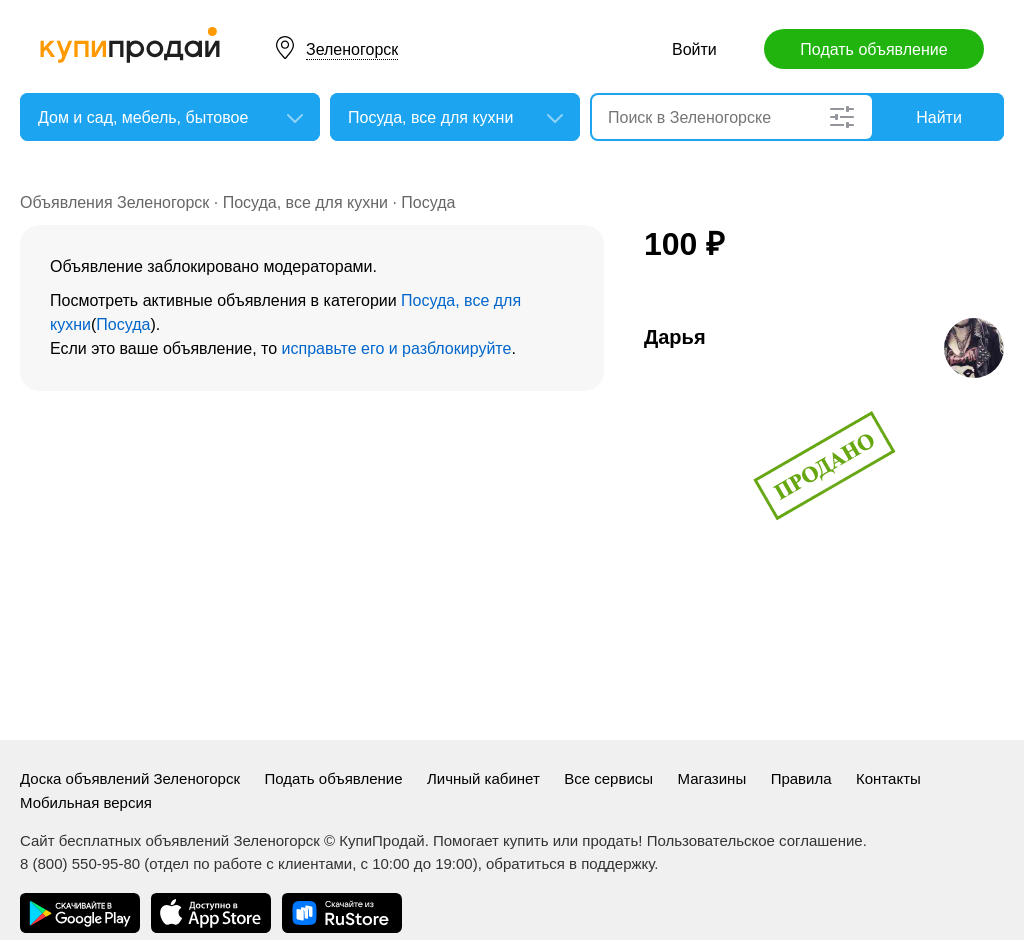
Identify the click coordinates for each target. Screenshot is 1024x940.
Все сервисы (608, 778)
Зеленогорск (352, 49)
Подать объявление (873, 49)
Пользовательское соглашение (755, 840)
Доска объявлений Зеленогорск (130, 778)
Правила (801, 778)
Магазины (712, 778)
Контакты (888, 778)
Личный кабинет (483, 778)
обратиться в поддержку (570, 863)
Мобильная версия (86, 802)
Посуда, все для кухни (305, 202)
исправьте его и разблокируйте (397, 348)
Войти (694, 49)
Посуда (428, 202)
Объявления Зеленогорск (114, 202)
